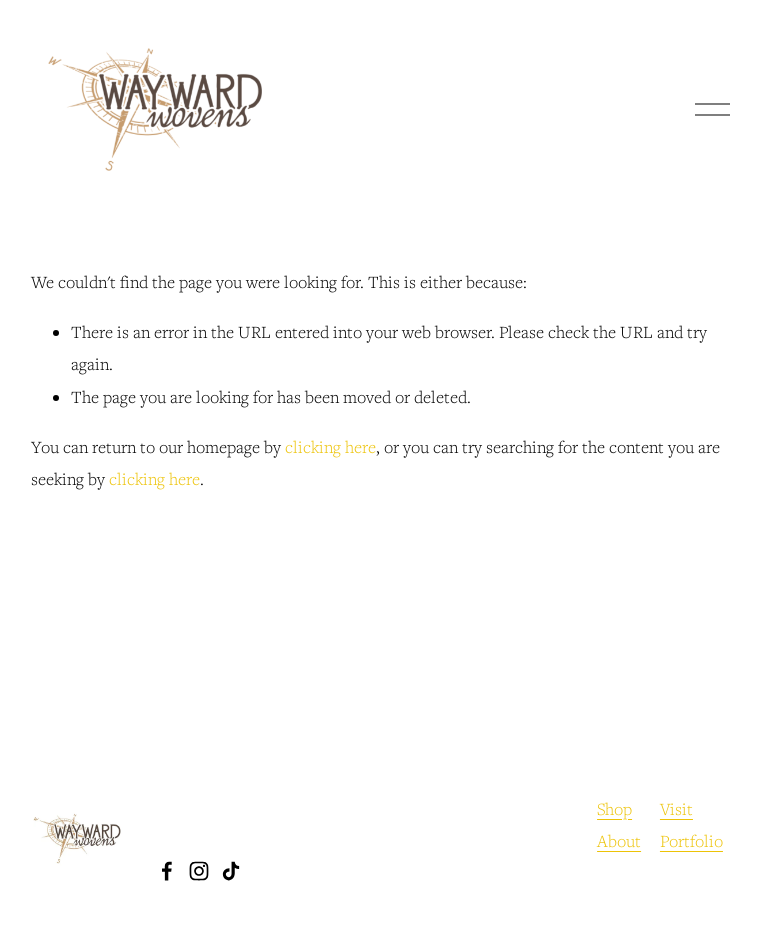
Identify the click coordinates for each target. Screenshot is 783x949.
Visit (676, 809)
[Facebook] (167, 871)
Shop (614, 809)
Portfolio (691, 841)
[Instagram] (199, 871)
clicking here (330, 447)
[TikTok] (231, 871)
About (619, 841)
